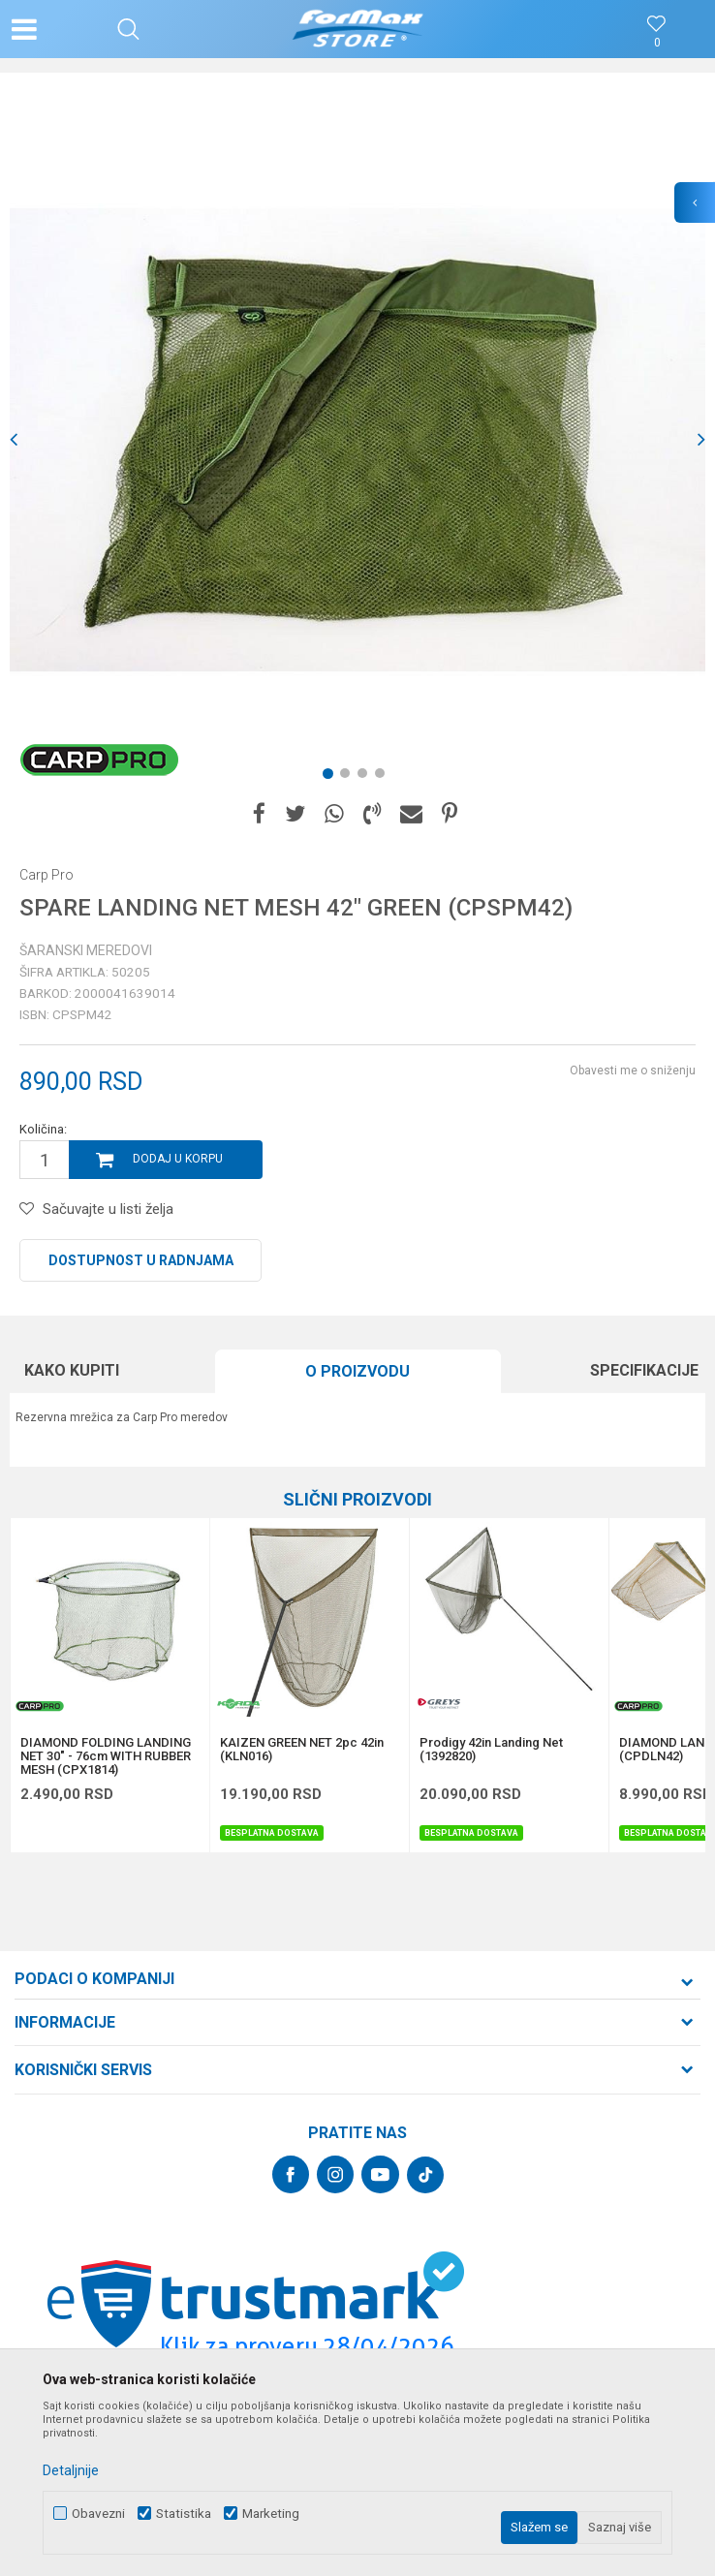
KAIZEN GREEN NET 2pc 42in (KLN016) (302, 1749)
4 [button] (384, 777)
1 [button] (331, 777)
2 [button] (349, 777)
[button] (128, 29)
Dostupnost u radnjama (140, 1260)
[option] (357, 440)
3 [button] (366, 777)
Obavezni (98, 2513)
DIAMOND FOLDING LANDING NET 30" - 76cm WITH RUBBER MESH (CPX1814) (105, 1756)
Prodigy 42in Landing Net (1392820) (491, 1749)
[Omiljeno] (657, 43)
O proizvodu (357, 1371)
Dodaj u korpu (178, 1158)
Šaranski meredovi (85, 950)
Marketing (270, 2513)
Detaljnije (71, 2470)
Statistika (183, 2513)
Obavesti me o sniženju (633, 1070)
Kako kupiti (71, 1370)
